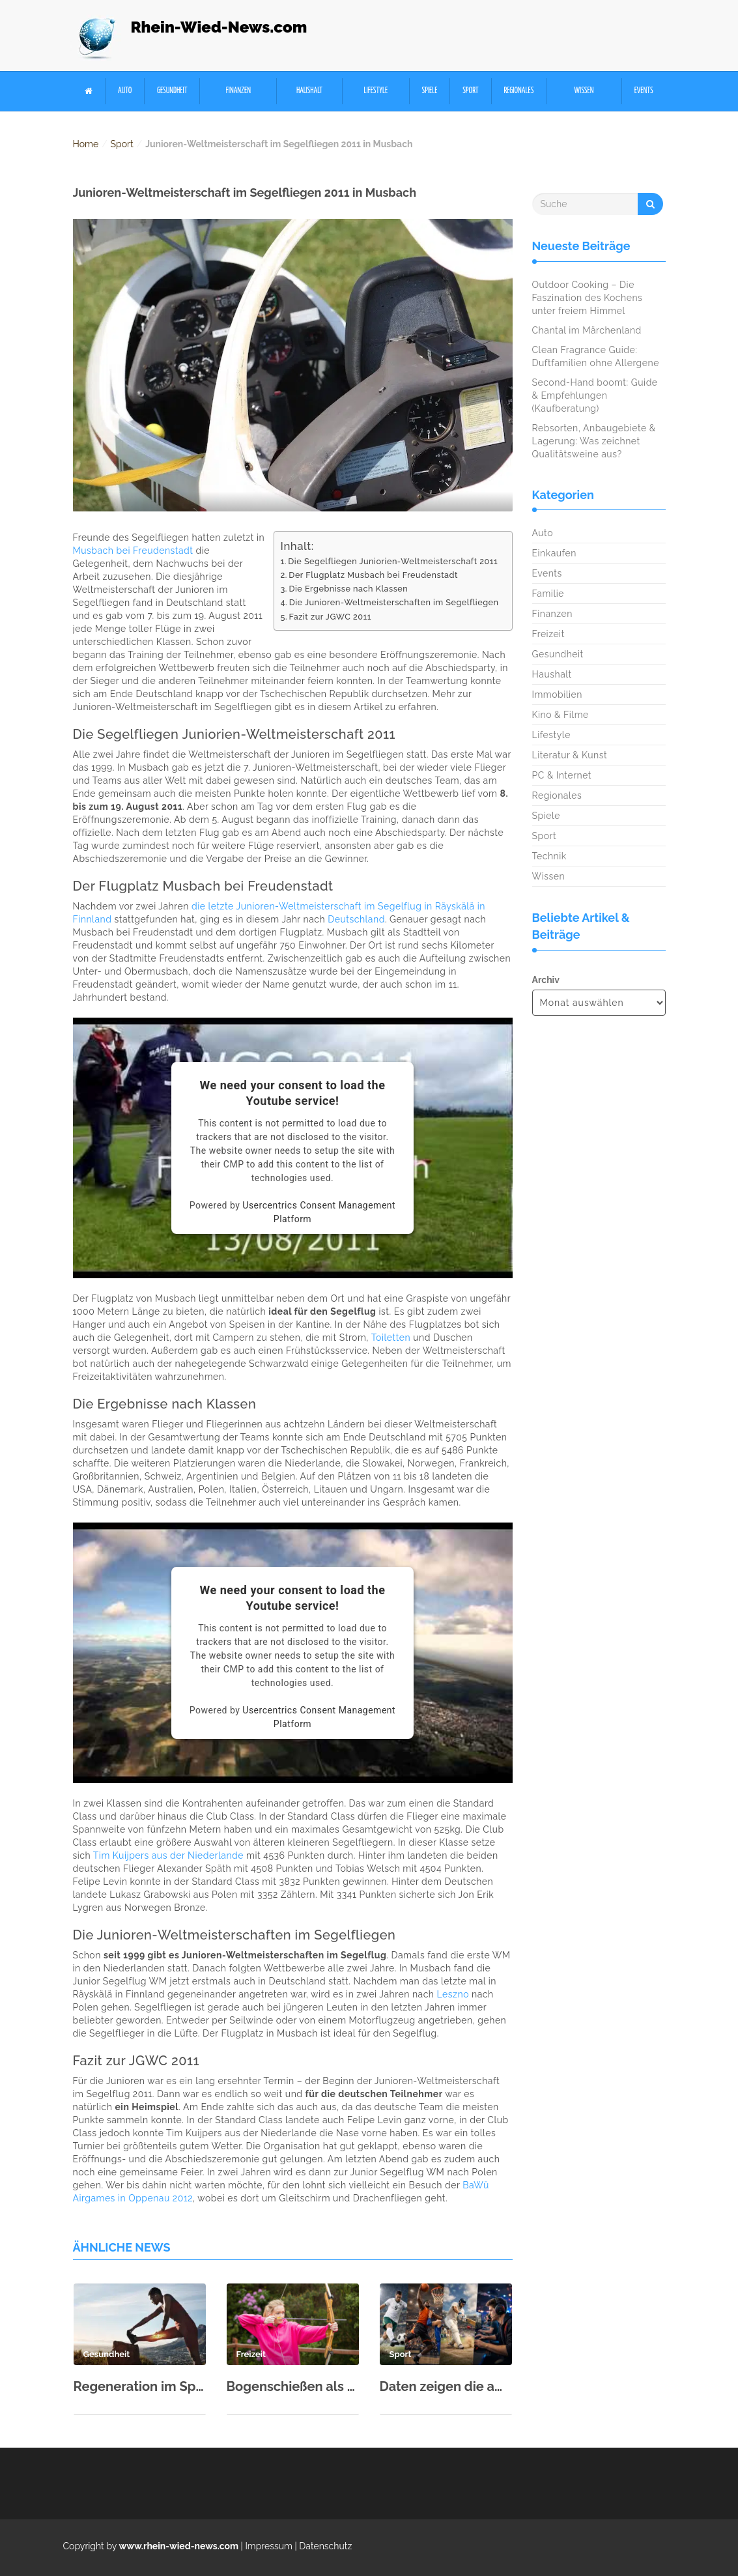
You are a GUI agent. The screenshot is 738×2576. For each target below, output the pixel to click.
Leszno (453, 1994)
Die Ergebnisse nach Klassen (348, 589)
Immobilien (557, 694)
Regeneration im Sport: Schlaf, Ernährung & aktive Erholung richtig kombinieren (140, 2386)
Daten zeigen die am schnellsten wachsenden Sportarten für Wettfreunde (446, 2386)
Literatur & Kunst (570, 755)
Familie (548, 593)
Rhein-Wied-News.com (219, 27)
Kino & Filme (560, 714)
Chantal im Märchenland (587, 330)
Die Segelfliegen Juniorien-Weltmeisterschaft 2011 (393, 561)
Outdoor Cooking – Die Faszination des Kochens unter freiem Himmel (587, 297)
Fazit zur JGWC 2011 (330, 617)
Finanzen (238, 91)
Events (643, 91)
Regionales (518, 91)
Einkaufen (554, 553)
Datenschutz (325, 2546)
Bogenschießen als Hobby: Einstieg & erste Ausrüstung (293, 2386)
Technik (549, 856)
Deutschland (356, 919)
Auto (125, 91)
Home (86, 144)
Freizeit (548, 634)
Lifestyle (375, 91)
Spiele (430, 91)
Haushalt (309, 91)
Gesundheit (172, 91)
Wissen (584, 91)
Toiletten (390, 1337)
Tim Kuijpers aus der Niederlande (168, 1855)
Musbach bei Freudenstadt (133, 550)
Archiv (546, 980)
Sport (470, 91)
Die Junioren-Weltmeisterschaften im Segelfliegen (394, 602)
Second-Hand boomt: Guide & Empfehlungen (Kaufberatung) (595, 395)
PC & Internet (562, 775)
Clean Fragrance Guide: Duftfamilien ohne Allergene (595, 356)
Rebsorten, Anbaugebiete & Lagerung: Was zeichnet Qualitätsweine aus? (594, 441)
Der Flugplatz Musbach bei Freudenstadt (373, 575)
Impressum (268, 2546)
